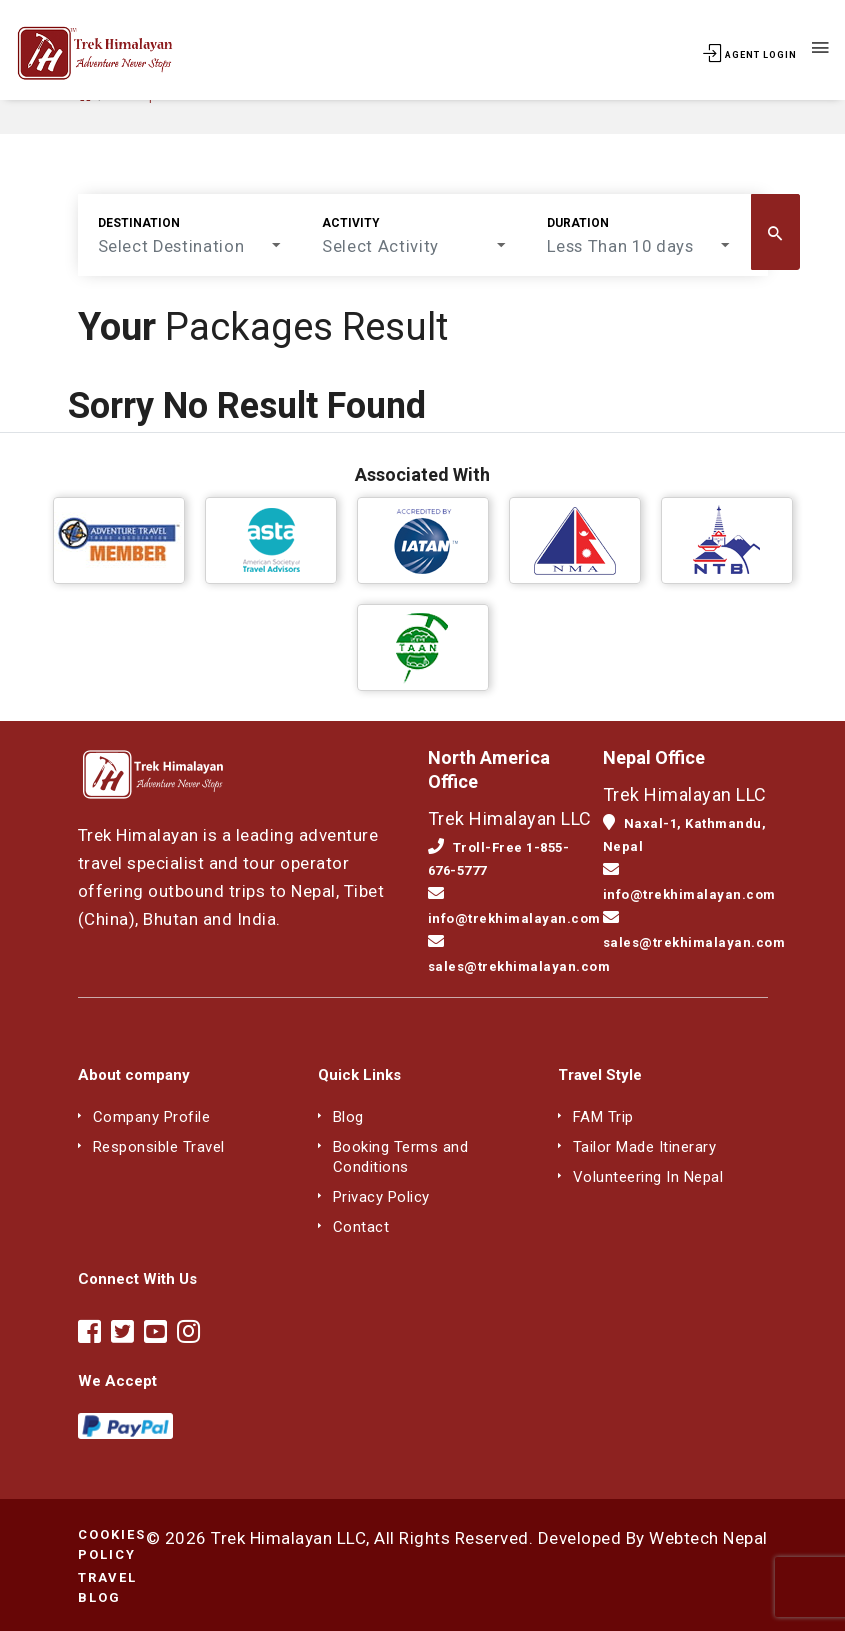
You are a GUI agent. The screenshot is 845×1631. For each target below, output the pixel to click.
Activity (335, 223)
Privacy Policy (386, 1196)
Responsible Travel (165, 1146)
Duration (545, 223)
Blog (350, 1116)
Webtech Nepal (708, 1538)
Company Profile (155, 1116)
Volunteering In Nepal (653, 1176)
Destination (139, 223)
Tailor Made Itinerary (650, 1146)
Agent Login (750, 55)
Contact (361, 1226)
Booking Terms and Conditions (404, 1156)
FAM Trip (606, 1116)
